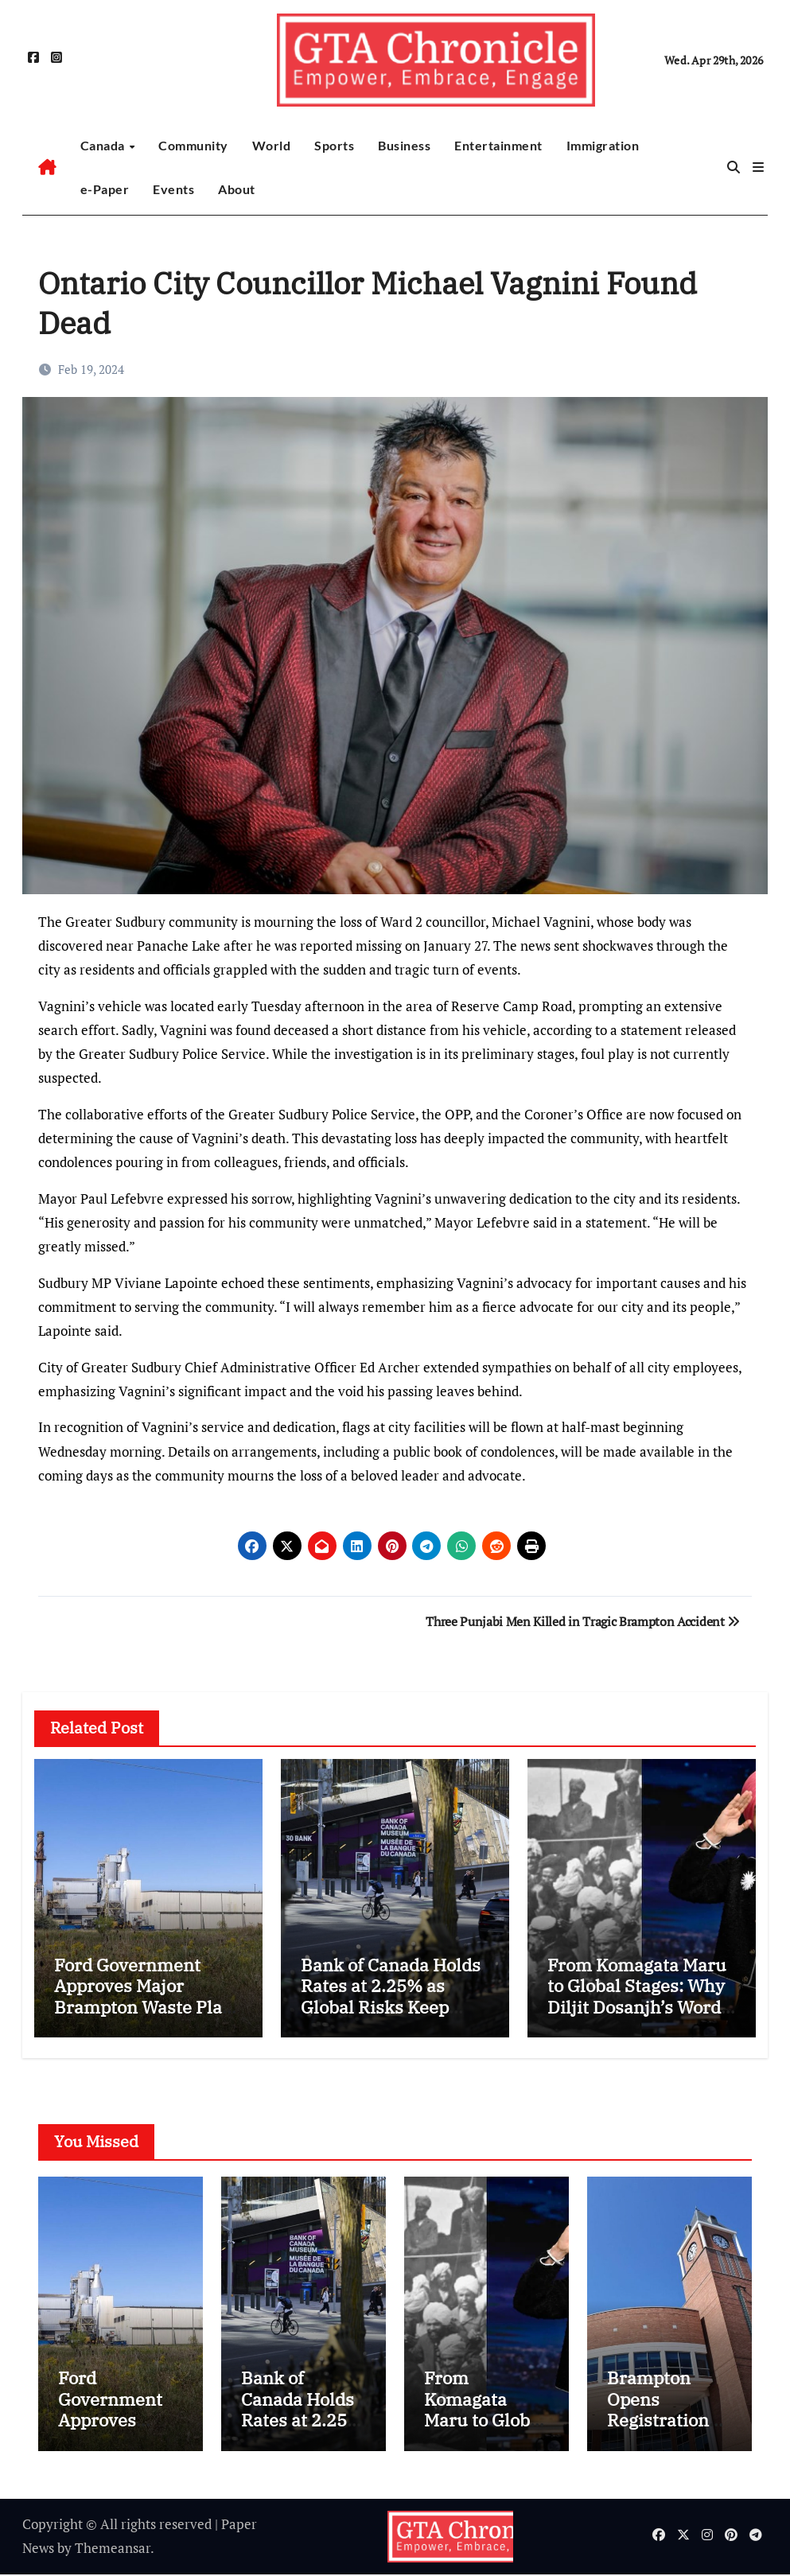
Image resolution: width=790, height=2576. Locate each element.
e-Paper (105, 189)
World (271, 145)
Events (173, 189)
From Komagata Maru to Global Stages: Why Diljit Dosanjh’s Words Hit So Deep (638, 1996)
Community (193, 145)
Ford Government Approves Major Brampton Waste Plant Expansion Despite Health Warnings (146, 2006)
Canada (104, 145)
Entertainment (498, 145)
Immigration (603, 145)
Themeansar (112, 2549)
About (236, 189)
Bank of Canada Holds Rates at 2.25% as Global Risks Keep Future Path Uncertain (393, 1996)
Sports (334, 145)
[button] (758, 167)
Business (404, 145)
